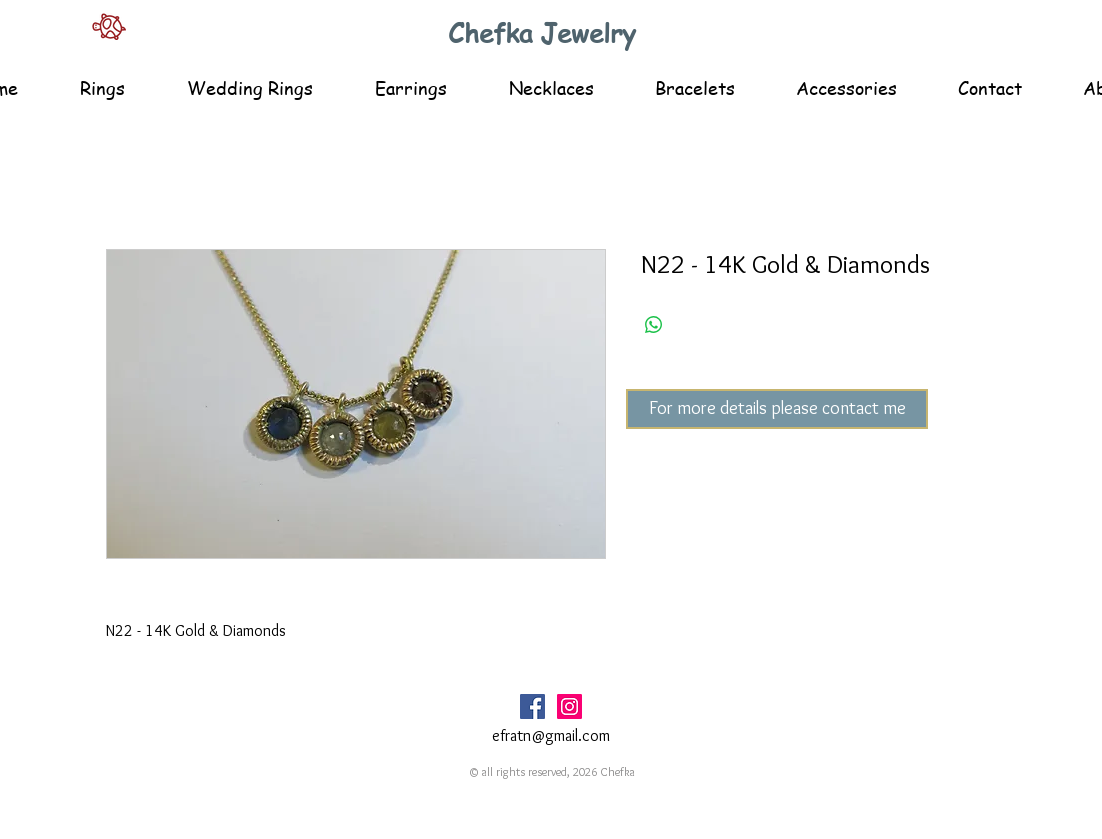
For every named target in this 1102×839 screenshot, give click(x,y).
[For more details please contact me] (777, 409)
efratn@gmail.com (551, 735)
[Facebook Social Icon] (532, 706)
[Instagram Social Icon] (569, 706)
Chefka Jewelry (542, 33)
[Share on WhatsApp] (654, 325)
